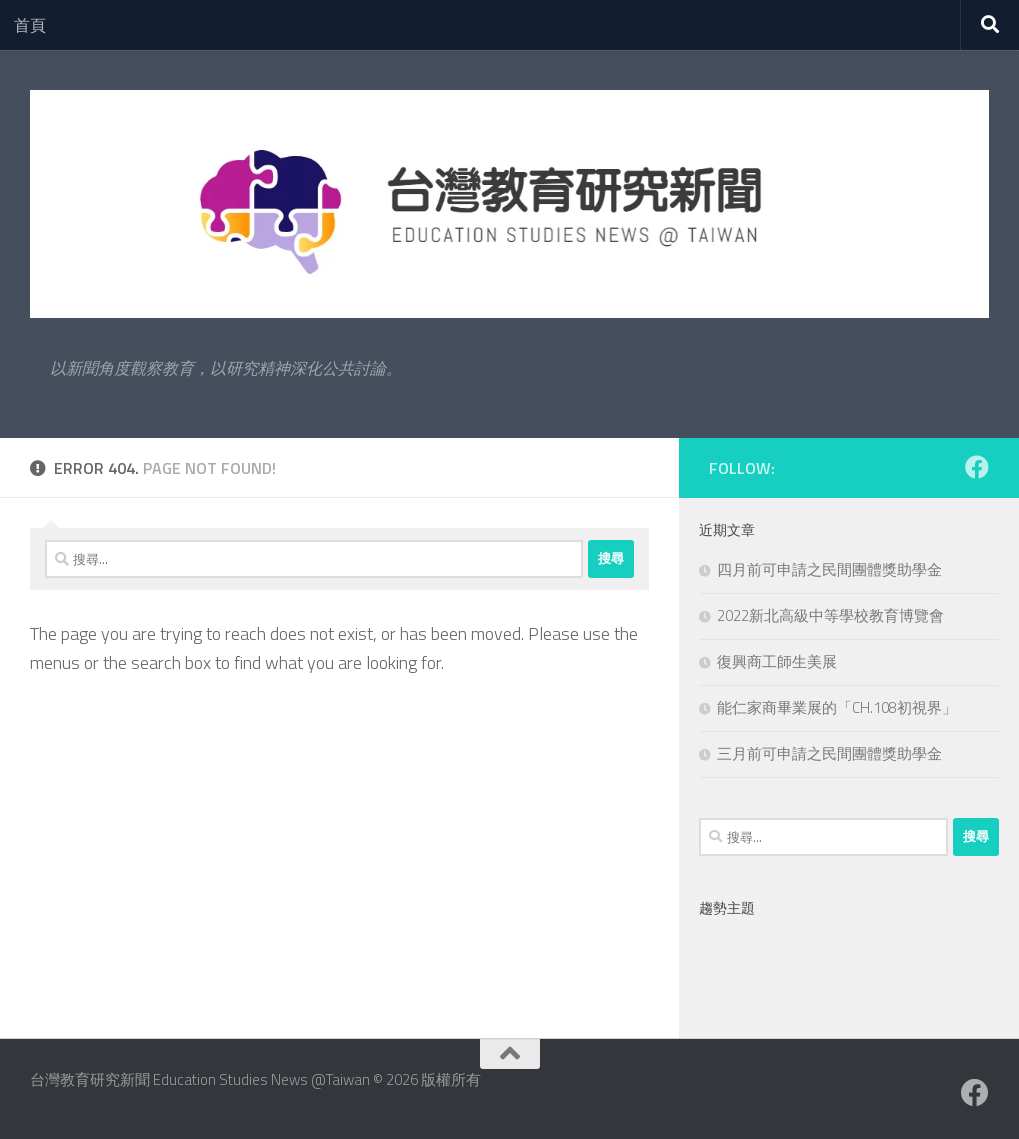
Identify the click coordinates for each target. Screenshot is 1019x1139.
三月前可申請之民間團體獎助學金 (829, 753)
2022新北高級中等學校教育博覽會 (830, 615)
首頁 (30, 25)
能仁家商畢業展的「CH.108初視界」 (837, 707)
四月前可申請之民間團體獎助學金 (829, 569)
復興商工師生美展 (777, 661)
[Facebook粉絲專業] (977, 467)
